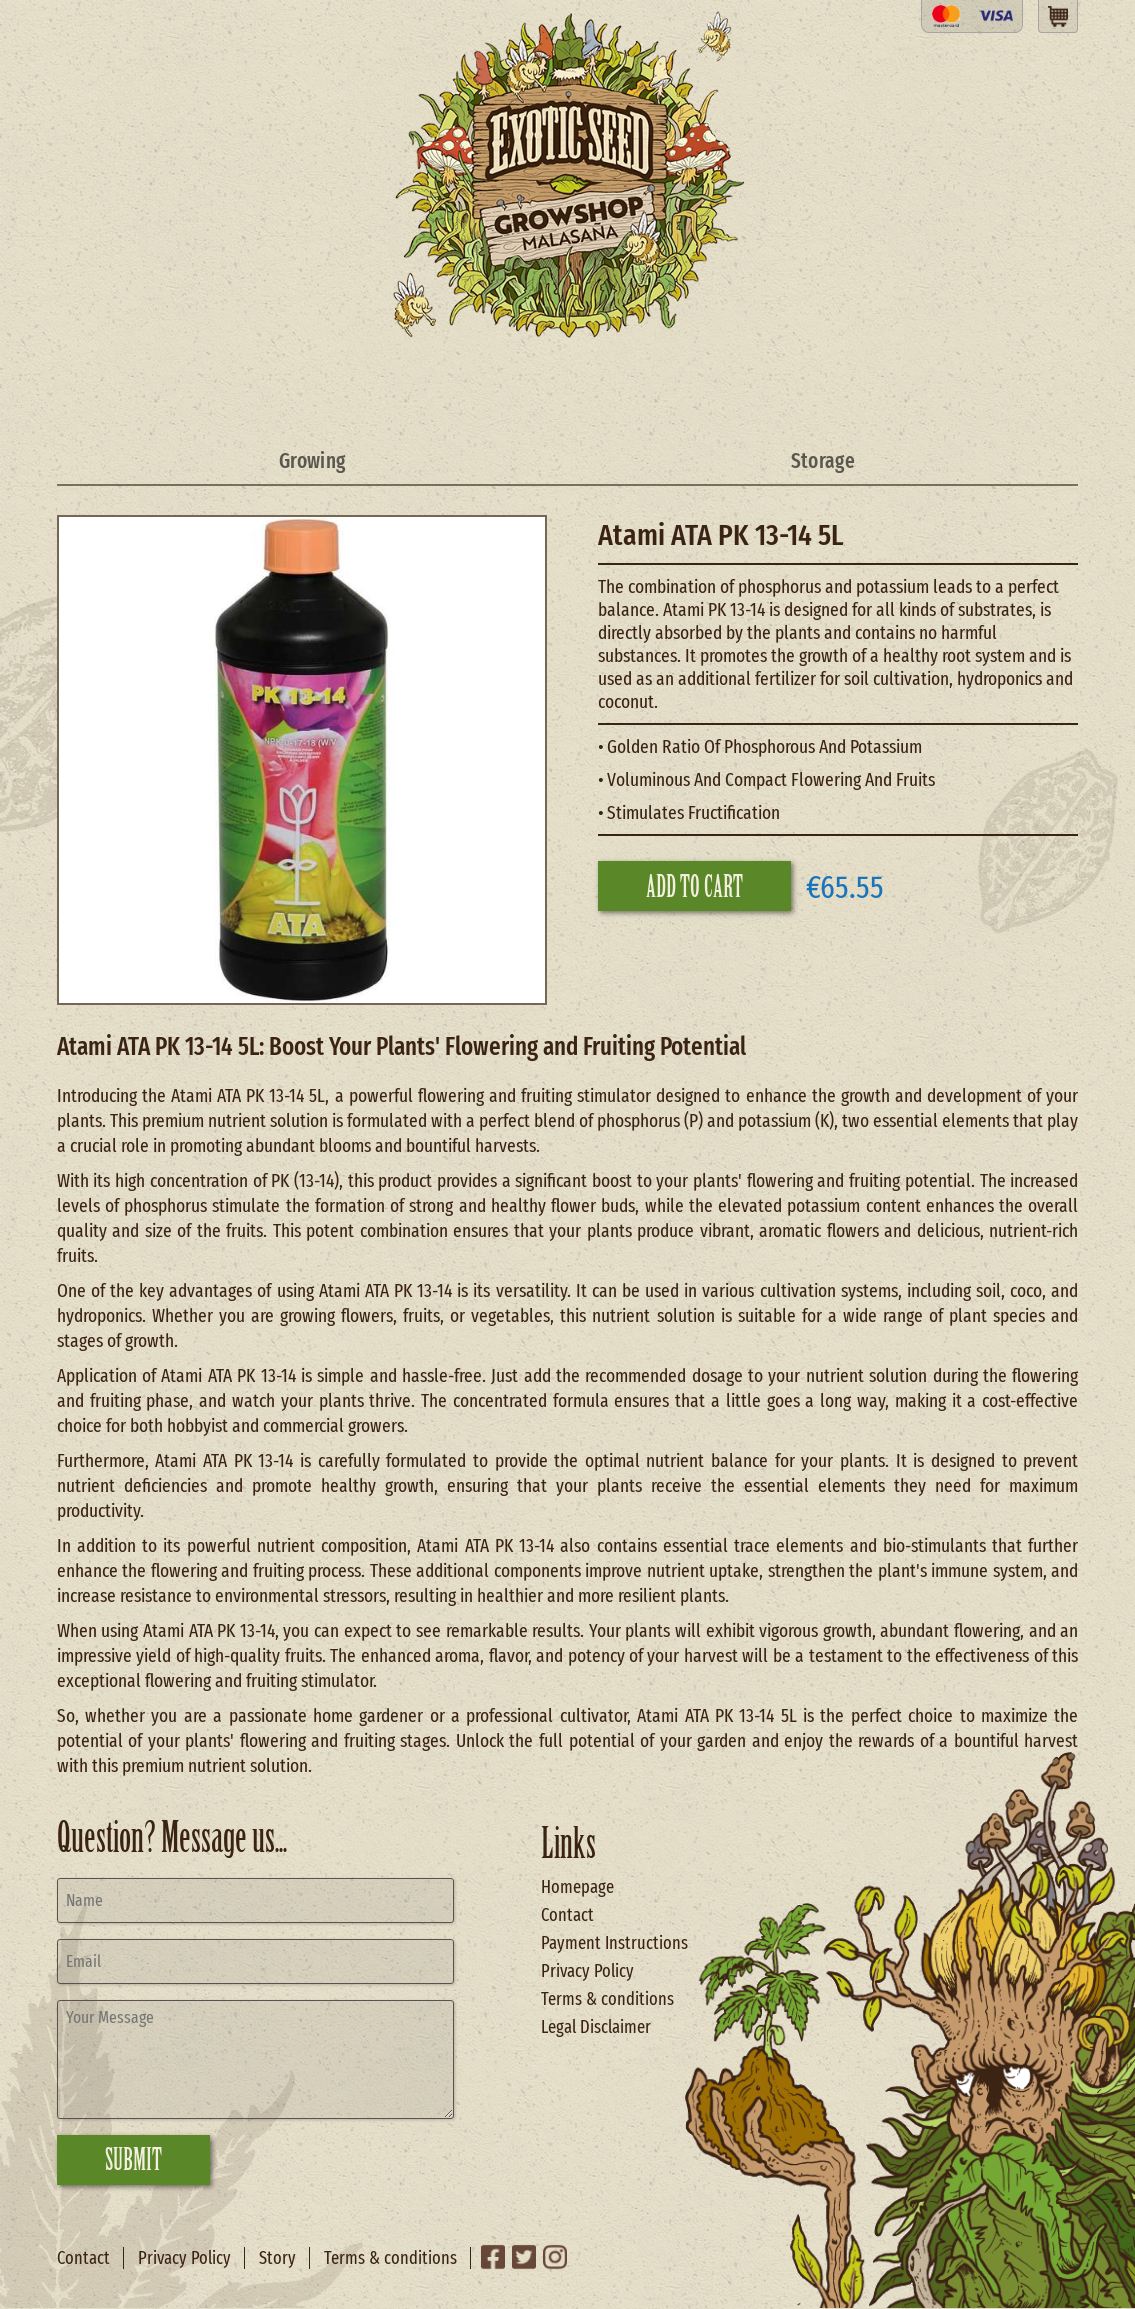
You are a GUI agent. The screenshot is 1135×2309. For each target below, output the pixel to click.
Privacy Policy (587, 1971)
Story (277, 2258)
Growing (312, 461)
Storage (823, 461)
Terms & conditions (607, 1999)
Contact (567, 1915)
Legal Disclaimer (596, 2027)
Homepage (577, 1887)
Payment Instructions (614, 1943)
